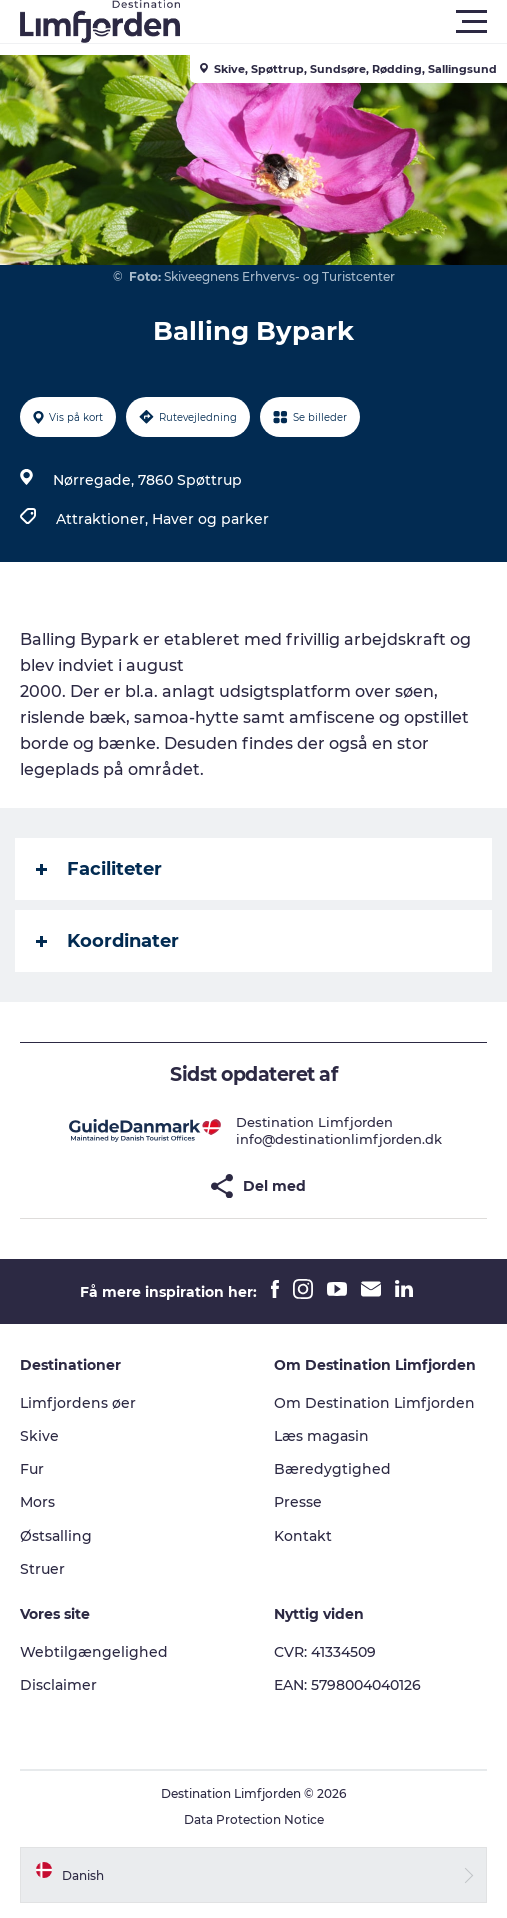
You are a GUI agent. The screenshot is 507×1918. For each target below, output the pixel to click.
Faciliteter (99, 869)
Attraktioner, (104, 519)
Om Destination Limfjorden (374, 1403)
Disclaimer (58, 1685)
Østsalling (56, 1536)
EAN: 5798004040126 (347, 1685)
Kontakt (303, 1536)
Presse (298, 1502)
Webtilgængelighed (94, 1652)
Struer (42, 1569)
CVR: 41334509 (325, 1652)
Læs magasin (321, 1436)
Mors (37, 1502)
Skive (39, 1436)
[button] (343, 22)
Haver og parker (210, 519)
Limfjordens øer (78, 1403)
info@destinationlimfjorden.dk (339, 1139)
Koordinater (107, 941)
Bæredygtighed (332, 1469)
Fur (32, 1469)
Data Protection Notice (254, 1819)
